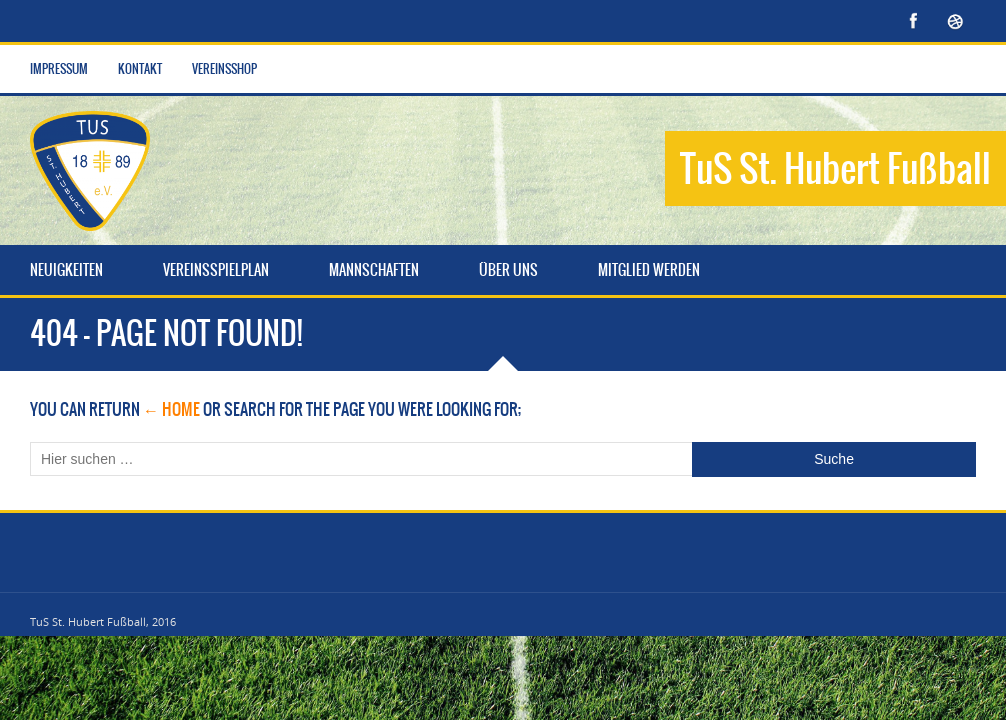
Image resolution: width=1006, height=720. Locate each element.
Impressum (59, 69)
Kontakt (140, 69)
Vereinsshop (224, 69)
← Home (171, 409)
